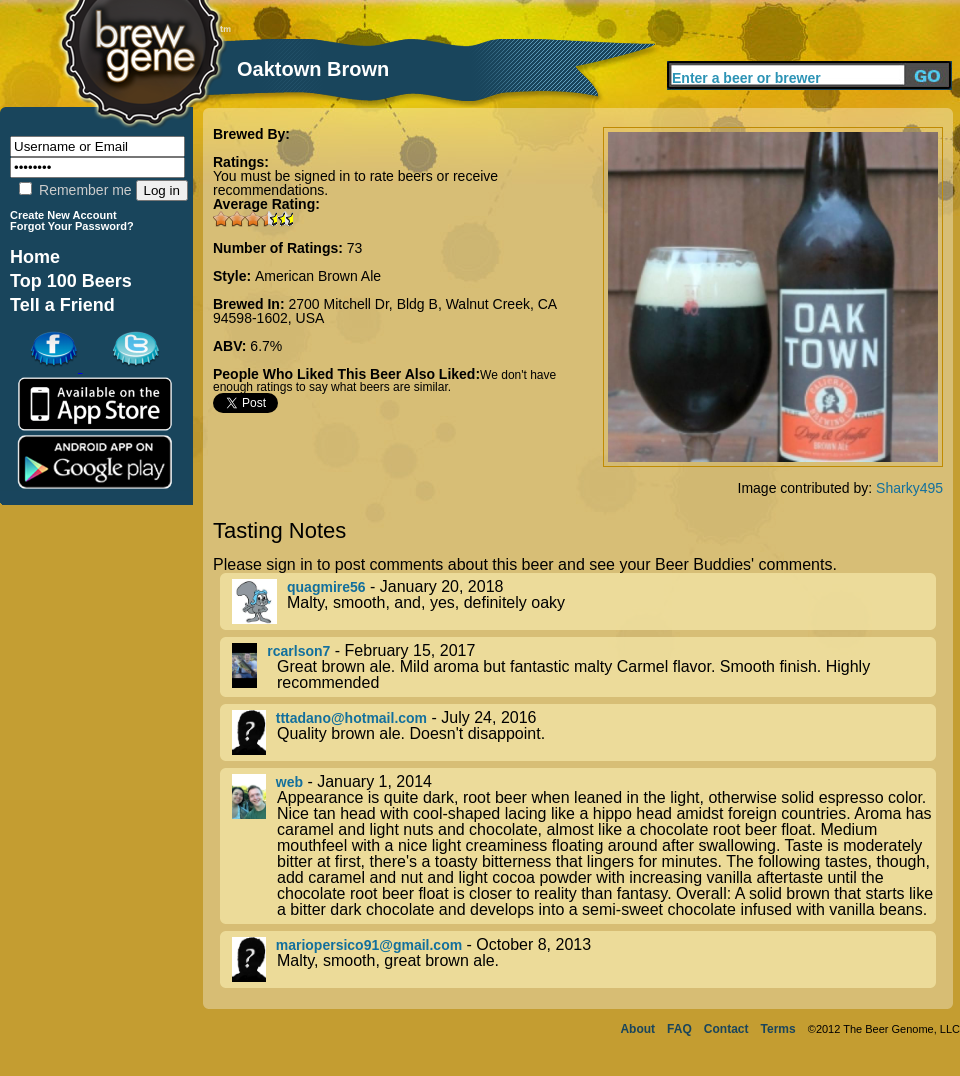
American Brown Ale (318, 276)
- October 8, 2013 (584, 959)
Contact (726, 1029)
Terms (778, 1029)
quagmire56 (326, 587)
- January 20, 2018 (584, 601)
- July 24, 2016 (584, 732)
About (637, 1029)
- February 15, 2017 (584, 667)
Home (35, 257)
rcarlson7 (298, 651)
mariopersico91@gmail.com (369, 945)
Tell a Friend (62, 305)
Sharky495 (909, 488)
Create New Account (63, 215)
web (289, 782)
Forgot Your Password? (72, 226)
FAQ (679, 1029)
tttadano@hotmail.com (351, 718)
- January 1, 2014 (584, 846)
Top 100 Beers (71, 281)
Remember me (75, 190)
